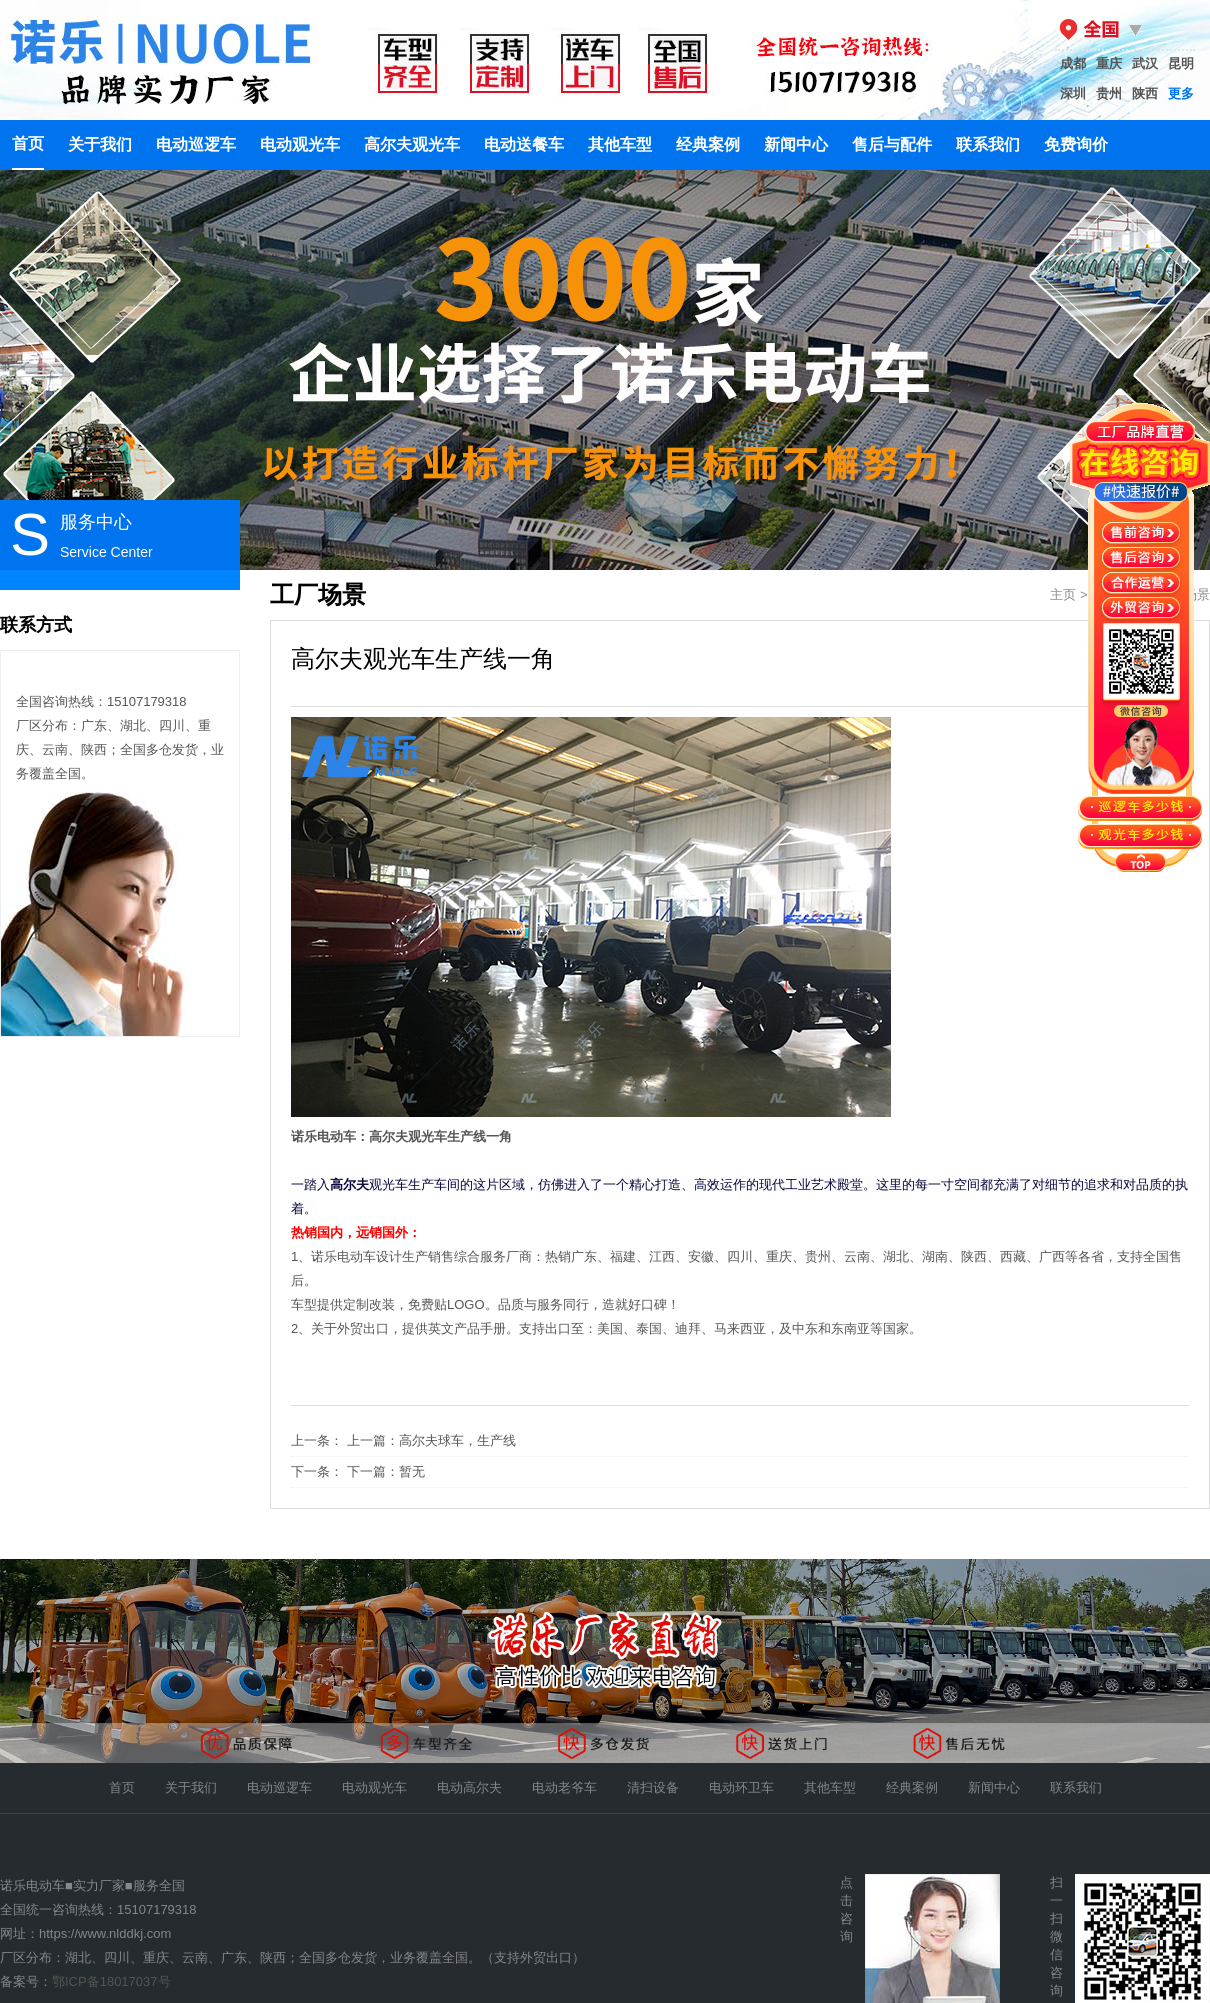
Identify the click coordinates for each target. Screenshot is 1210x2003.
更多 (1181, 93)
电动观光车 (300, 144)
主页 (1063, 594)
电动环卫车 (741, 1787)
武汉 (1145, 63)
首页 (28, 143)
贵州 (1109, 93)
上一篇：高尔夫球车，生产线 (431, 1440)
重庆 (1109, 63)
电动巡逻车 (196, 144)
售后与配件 (892, 144)
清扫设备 (653, 1787)
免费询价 (1076, 144)
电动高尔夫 (469, 1787)
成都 (1073, 63)
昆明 (1181, 63)
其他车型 (620, 144)
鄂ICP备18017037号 (111, 1981)
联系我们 (988, 144)
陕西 (1145, 93)
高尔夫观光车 (412, 144)
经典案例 (708, 144)
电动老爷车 (564, 1787)
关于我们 (100, 144)
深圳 (1073, 93)
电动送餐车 (524, 144)
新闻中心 (796, 144)
